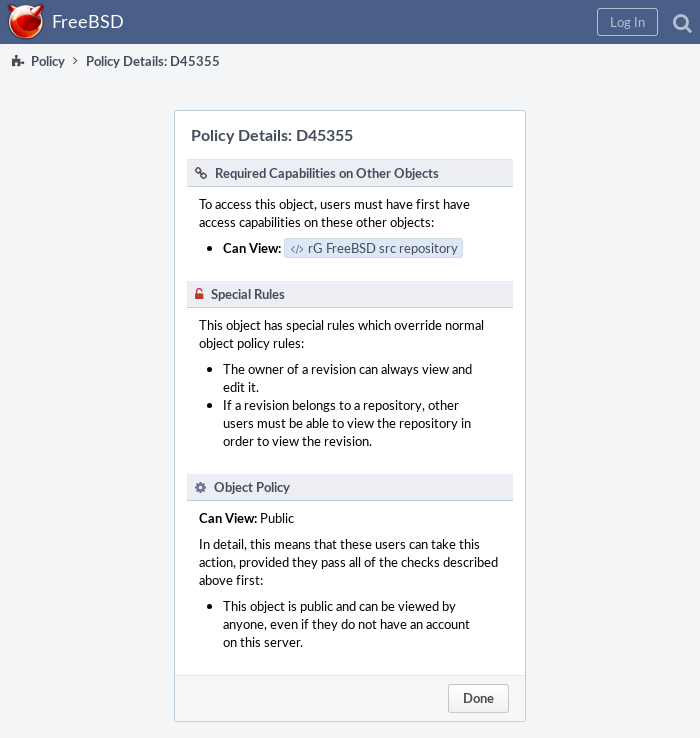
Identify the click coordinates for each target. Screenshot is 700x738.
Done (478, 698)
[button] (627, 22)
